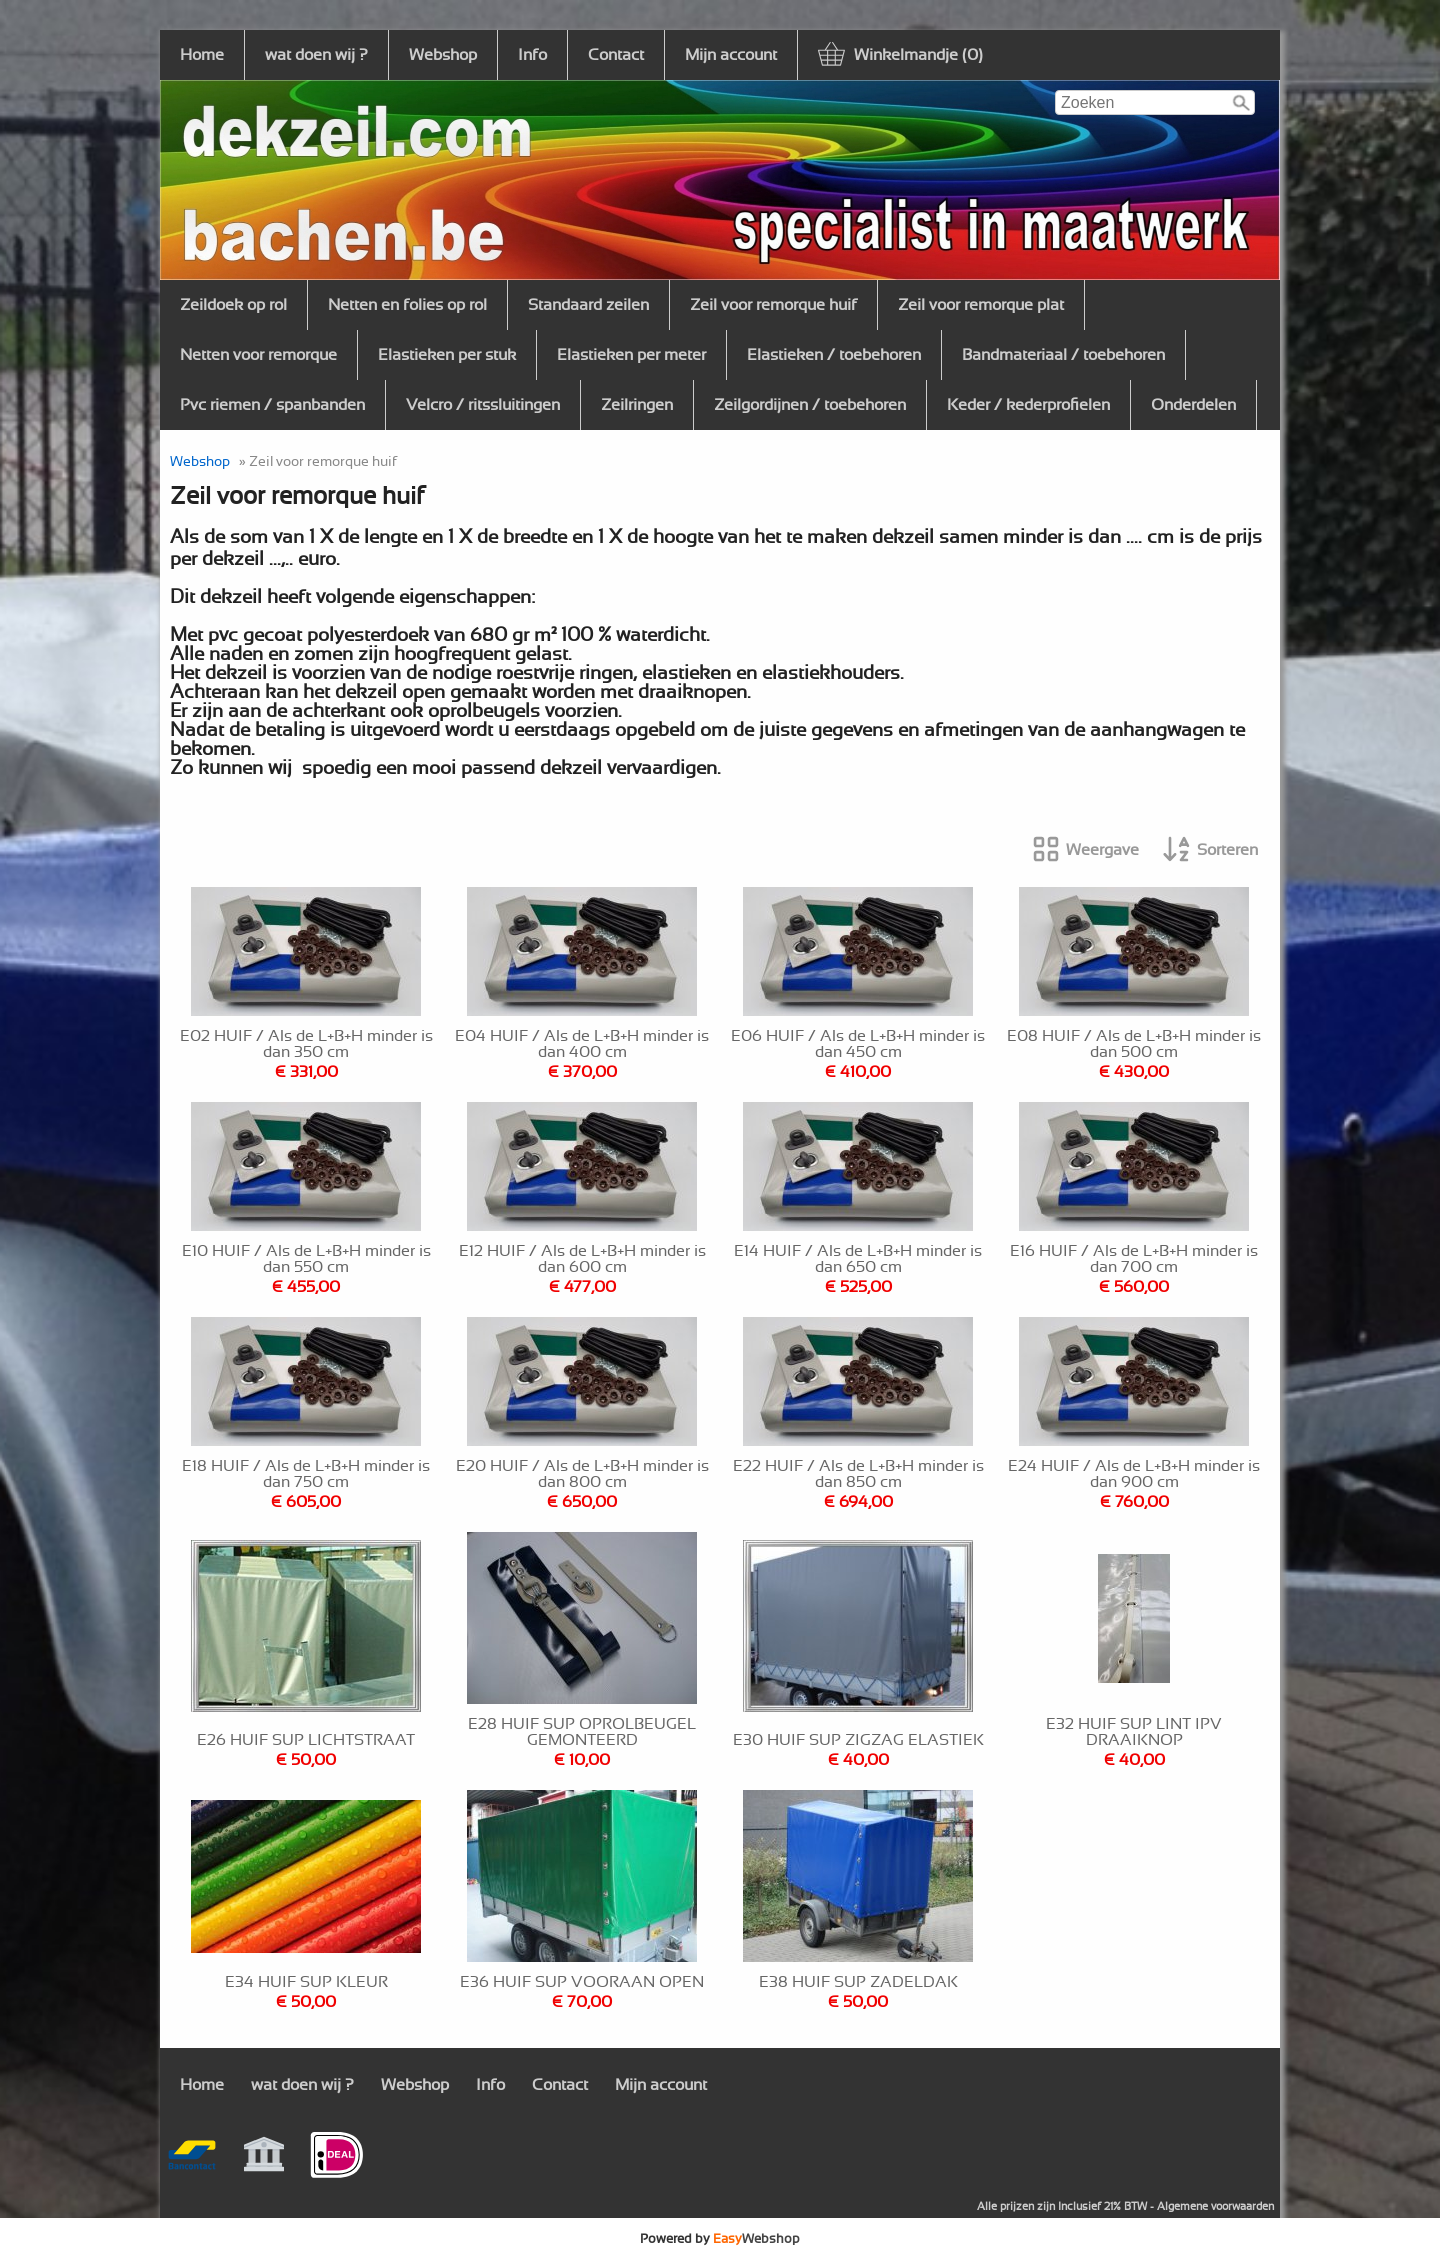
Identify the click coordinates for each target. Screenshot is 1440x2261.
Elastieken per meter (631, 355)
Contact (616, 55)
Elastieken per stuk (447, 355)
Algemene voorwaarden (1215, 2206)
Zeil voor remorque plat (981, 305)
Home (202, 55)
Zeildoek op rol (233, 305)
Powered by (720, 2239)
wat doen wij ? (316, 55)
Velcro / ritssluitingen (483, 405)
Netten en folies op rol (407, 305)
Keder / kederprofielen (1028, 405)
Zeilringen (637, 405)
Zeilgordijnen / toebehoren (810, 405)
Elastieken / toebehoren (834, 355)
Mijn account (731, 55)
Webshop (443, 55)
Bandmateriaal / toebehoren (1063, 355)
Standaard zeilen (588, 305)
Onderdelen (1193, 405)
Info (532, 55)
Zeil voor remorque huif (773, 305)
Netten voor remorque (258, 355)
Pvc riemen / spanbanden (272, 405)
